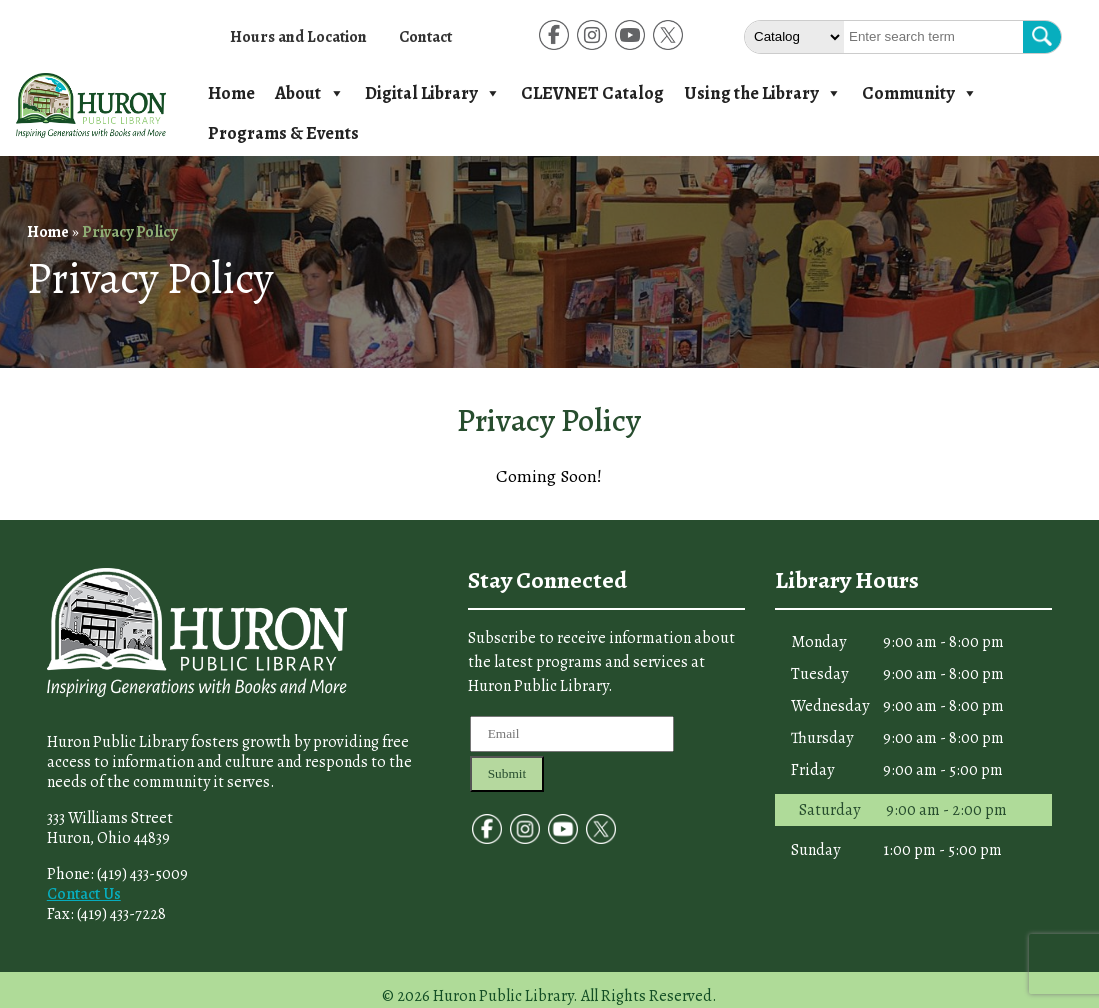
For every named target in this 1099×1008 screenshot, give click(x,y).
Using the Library (763, 93)
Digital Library (433, 93)
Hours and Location (298, 37)
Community (920, 93)
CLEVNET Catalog (592, 93)
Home (231, 93)
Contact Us (84, 894)
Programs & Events (283, 133)
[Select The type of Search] (794, 37)
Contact (425, 37)
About (310, 93)
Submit (507, 773)
